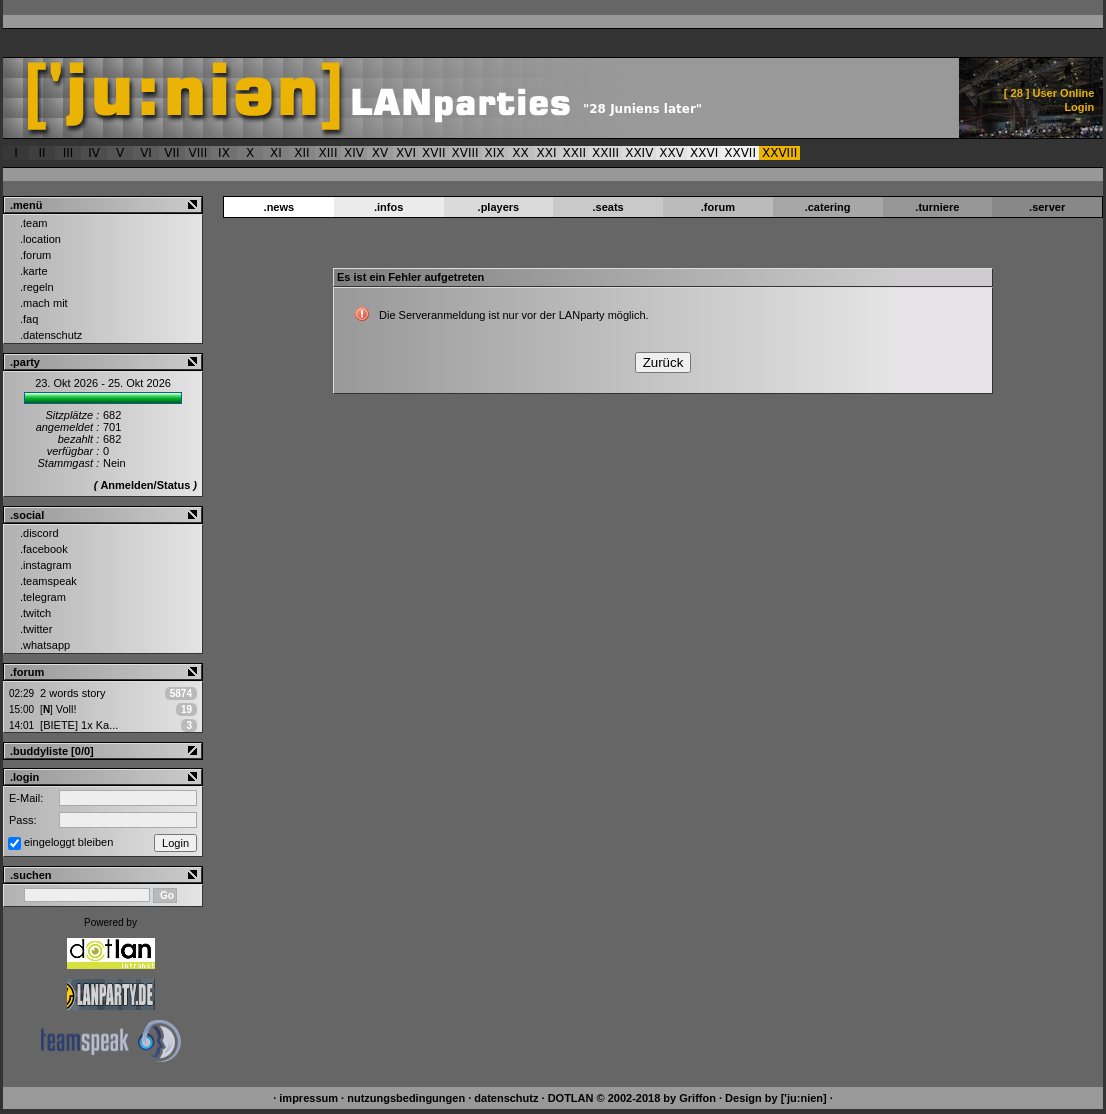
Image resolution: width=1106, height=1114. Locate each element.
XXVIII (779, 153)
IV (94, 153)
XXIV (639, 153)
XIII (328, 153)
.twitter (36, 629)
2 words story (72, 693)
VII (171, 153)
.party (25, 362)
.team (34, 223)
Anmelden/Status (145, 485)
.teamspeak (48, 581)
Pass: (23, 820)
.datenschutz (51, 335)
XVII (434, 153)
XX (520, 153)
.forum (35, 255)
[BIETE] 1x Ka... (79, 725)
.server (1047, 207)
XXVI (704, 153)
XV (380, 153)
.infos (388, 207)
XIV (354, 153)
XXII (575, 153)
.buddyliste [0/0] (52, 751)
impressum (308, 1098)
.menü (26, 205)
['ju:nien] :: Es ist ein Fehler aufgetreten (419, 98)
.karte (34, 271)
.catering (828, 207)
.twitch (35, 613)
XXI (547, 153)
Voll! (58, 709)
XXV (671, 153)
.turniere (937, 207)
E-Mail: (26, 798)
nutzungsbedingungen (406, 1098)
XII (301, 153)
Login (1079, 107)
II (41, 153)
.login (24, 777)
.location (40, 239)
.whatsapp (45, 645)
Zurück (663, 362)
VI (146, 153)
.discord (39, 533)
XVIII (465, 153)
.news (279, 207)
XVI (406, 153)
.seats (608, 207)
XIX (495, 153)
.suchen (31, 875)
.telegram (43, 597)
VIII (198, 153)
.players (499, 207)
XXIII (605, 153)
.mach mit (44, 303)
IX (224, 153)
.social (27, 515)
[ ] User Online (1049, 93)
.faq (29, 319)
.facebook (44, 549)
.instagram (45, 565)
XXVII (740, 153)
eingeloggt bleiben (68, 842)
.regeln (37, 287)
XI (276, 153)
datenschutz (506, 1098)
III (68, 153)
